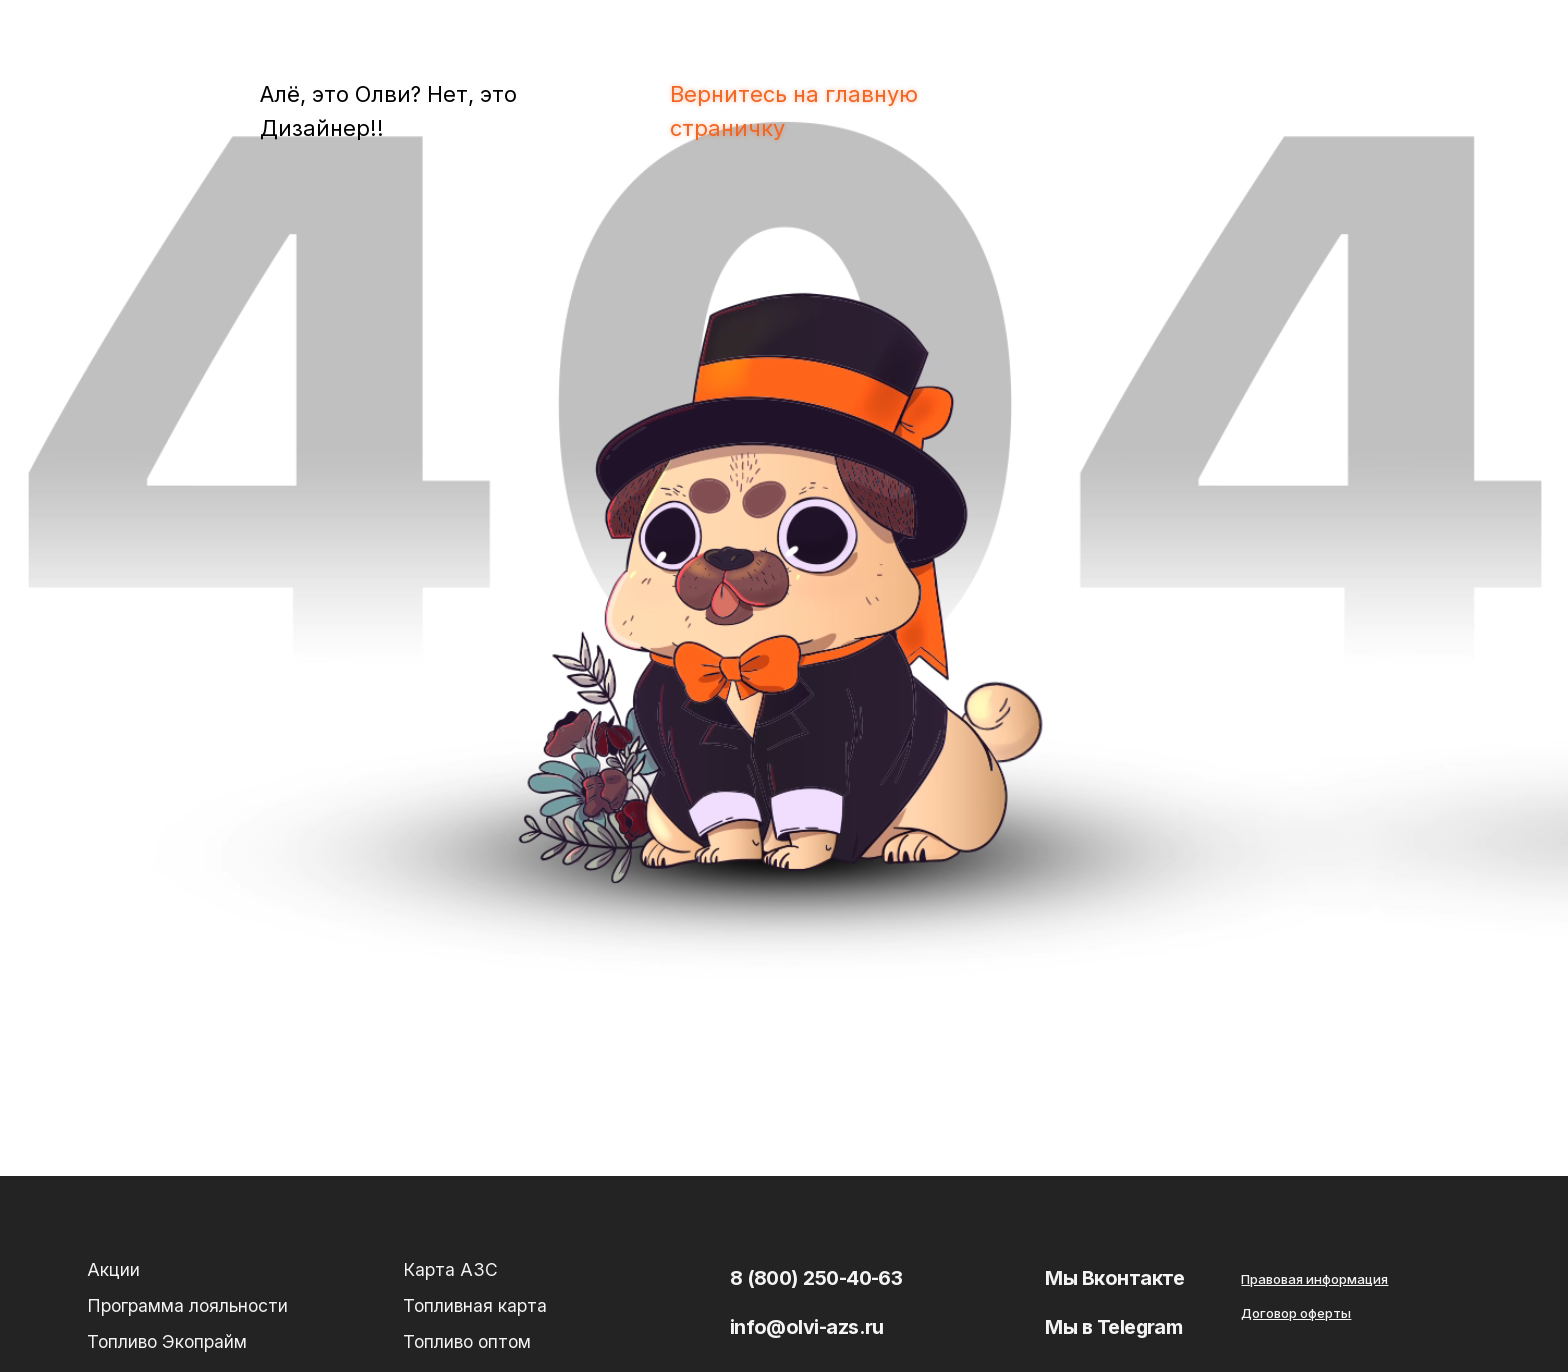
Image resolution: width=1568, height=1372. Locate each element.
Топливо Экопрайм (167, 1341)
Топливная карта (475, 1305)
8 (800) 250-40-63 (816, 1278)
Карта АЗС (450, 1269)
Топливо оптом (467, 1341)
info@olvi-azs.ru (807, 1327)
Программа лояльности (187, 1305)
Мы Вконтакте (1114, 1278)
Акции (113, 1269)
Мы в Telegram (1113, 1327)
